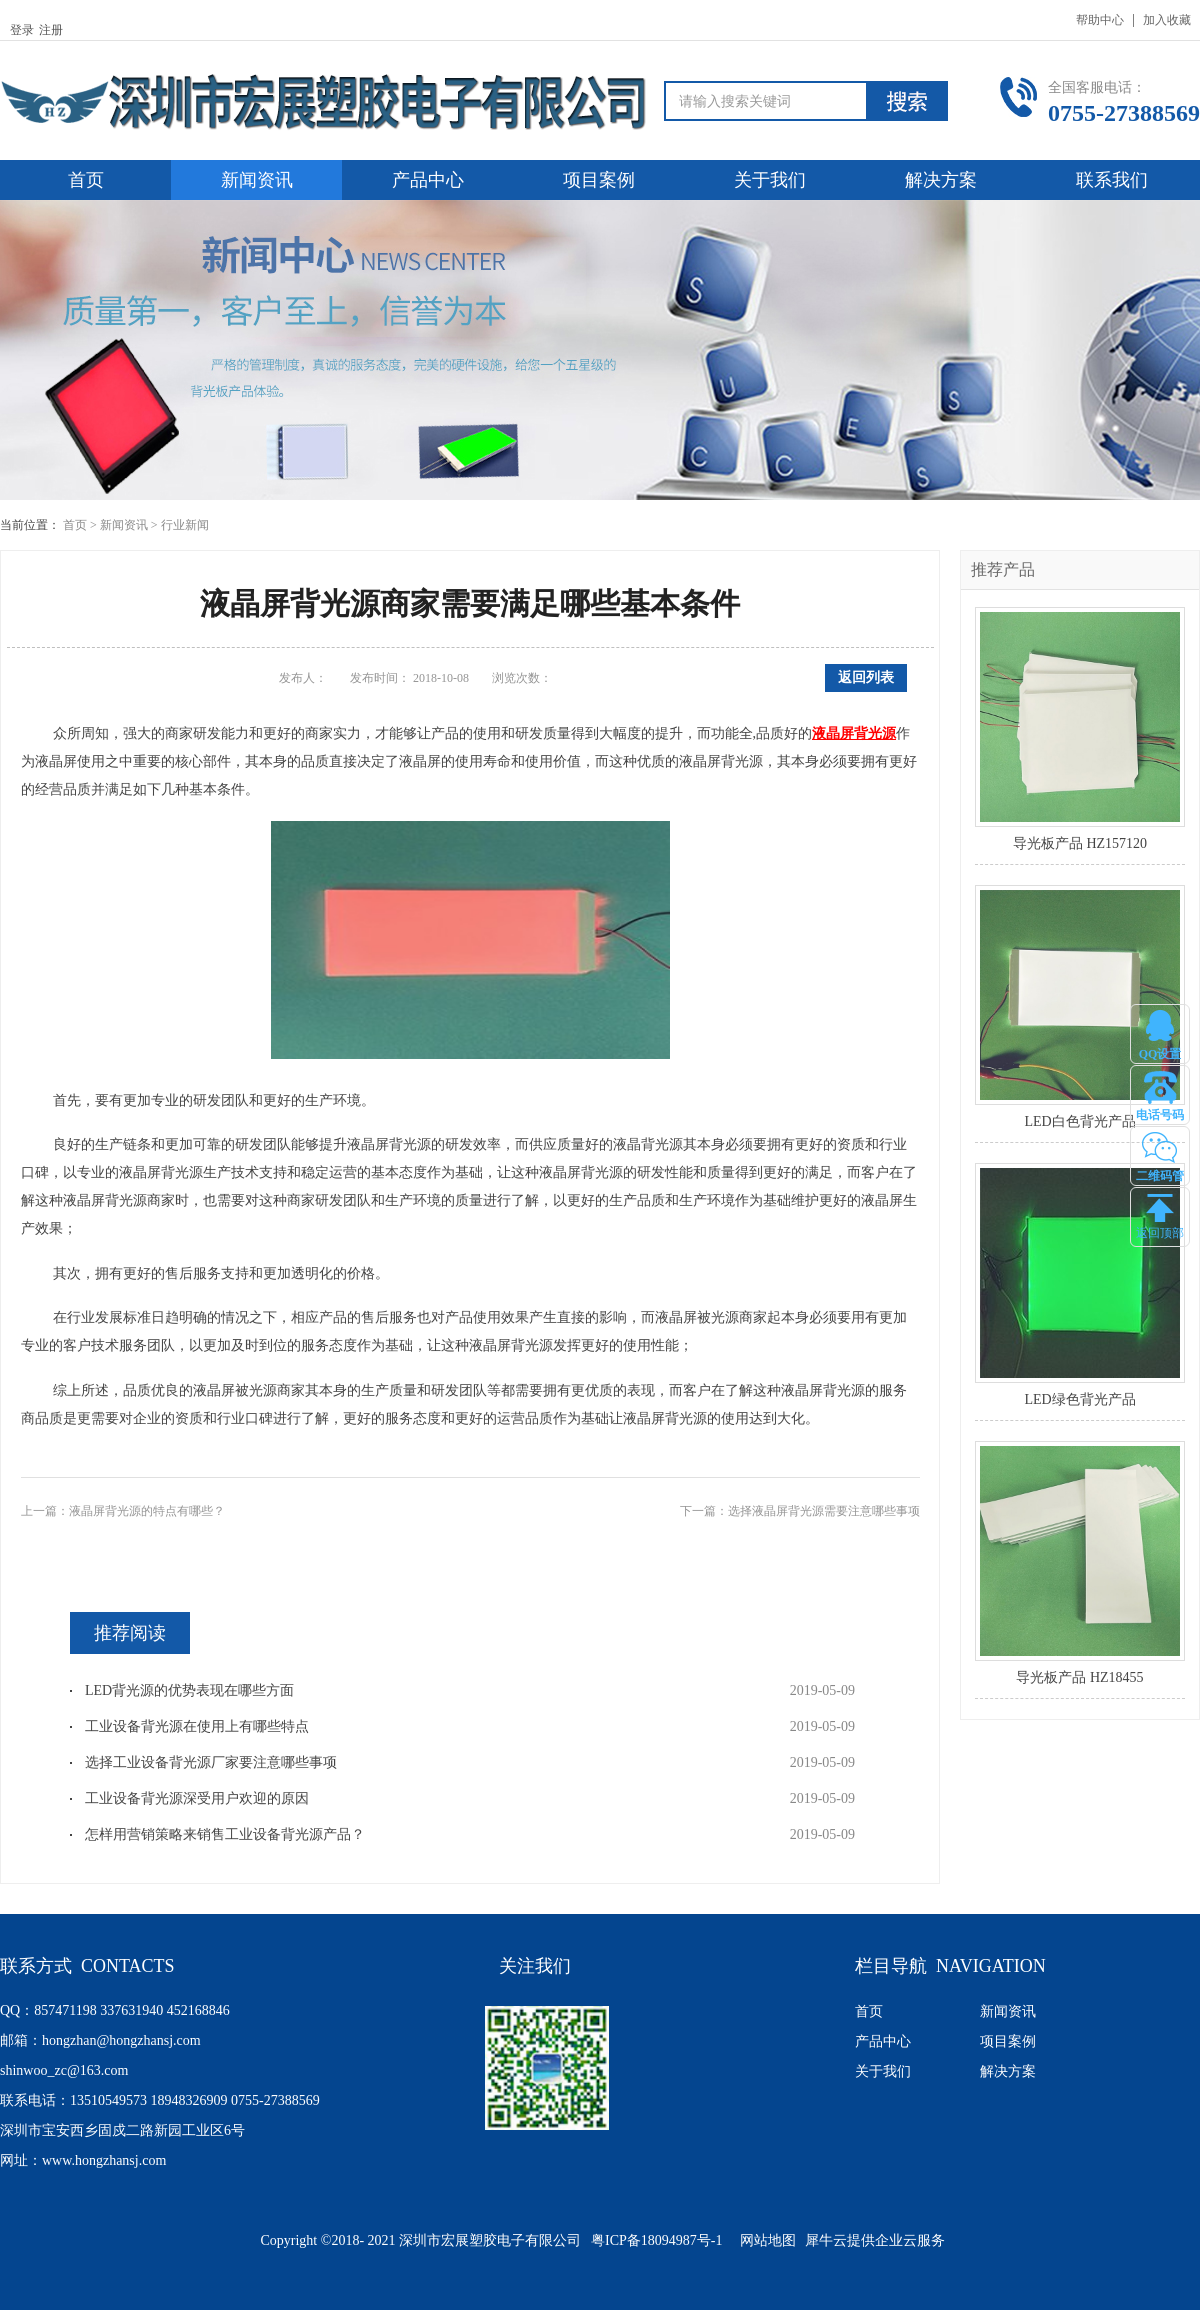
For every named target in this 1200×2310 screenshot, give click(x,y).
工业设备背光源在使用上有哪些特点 (197, 1726)
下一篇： (800, 1511)
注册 (51, 30)
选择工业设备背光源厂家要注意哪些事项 (211, 1762)
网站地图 (764, 2240)
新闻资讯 (124, 525)
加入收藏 (1167, 20)
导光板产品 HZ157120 (1080, 843)
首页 (86, 180)
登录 (22, 30)
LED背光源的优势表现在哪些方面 (189, 1690)
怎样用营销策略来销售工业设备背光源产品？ (225, 1834)
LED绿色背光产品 (1079, 1399)
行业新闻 (185, 525)
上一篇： (123, 1511)
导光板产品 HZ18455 (1079, 1677)
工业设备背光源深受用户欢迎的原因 (197, 1798)
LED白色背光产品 (1079, 1121)
